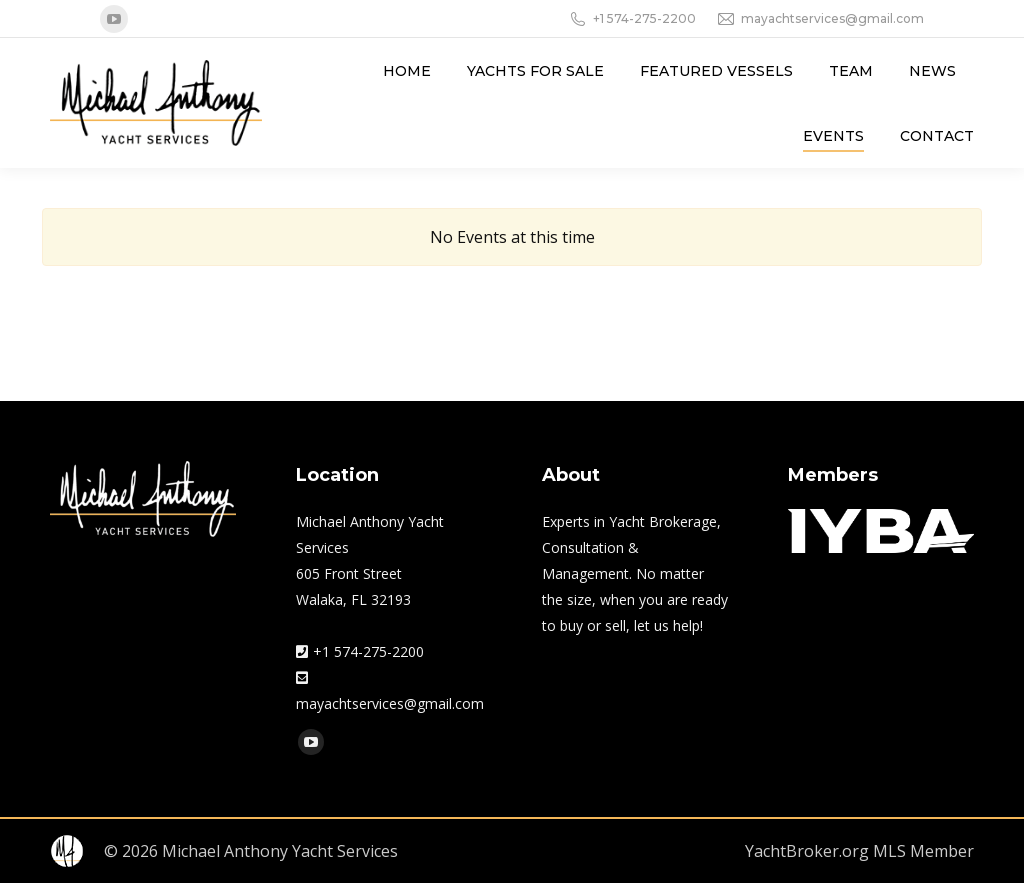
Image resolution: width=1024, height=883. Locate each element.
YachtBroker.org (807, 851)
